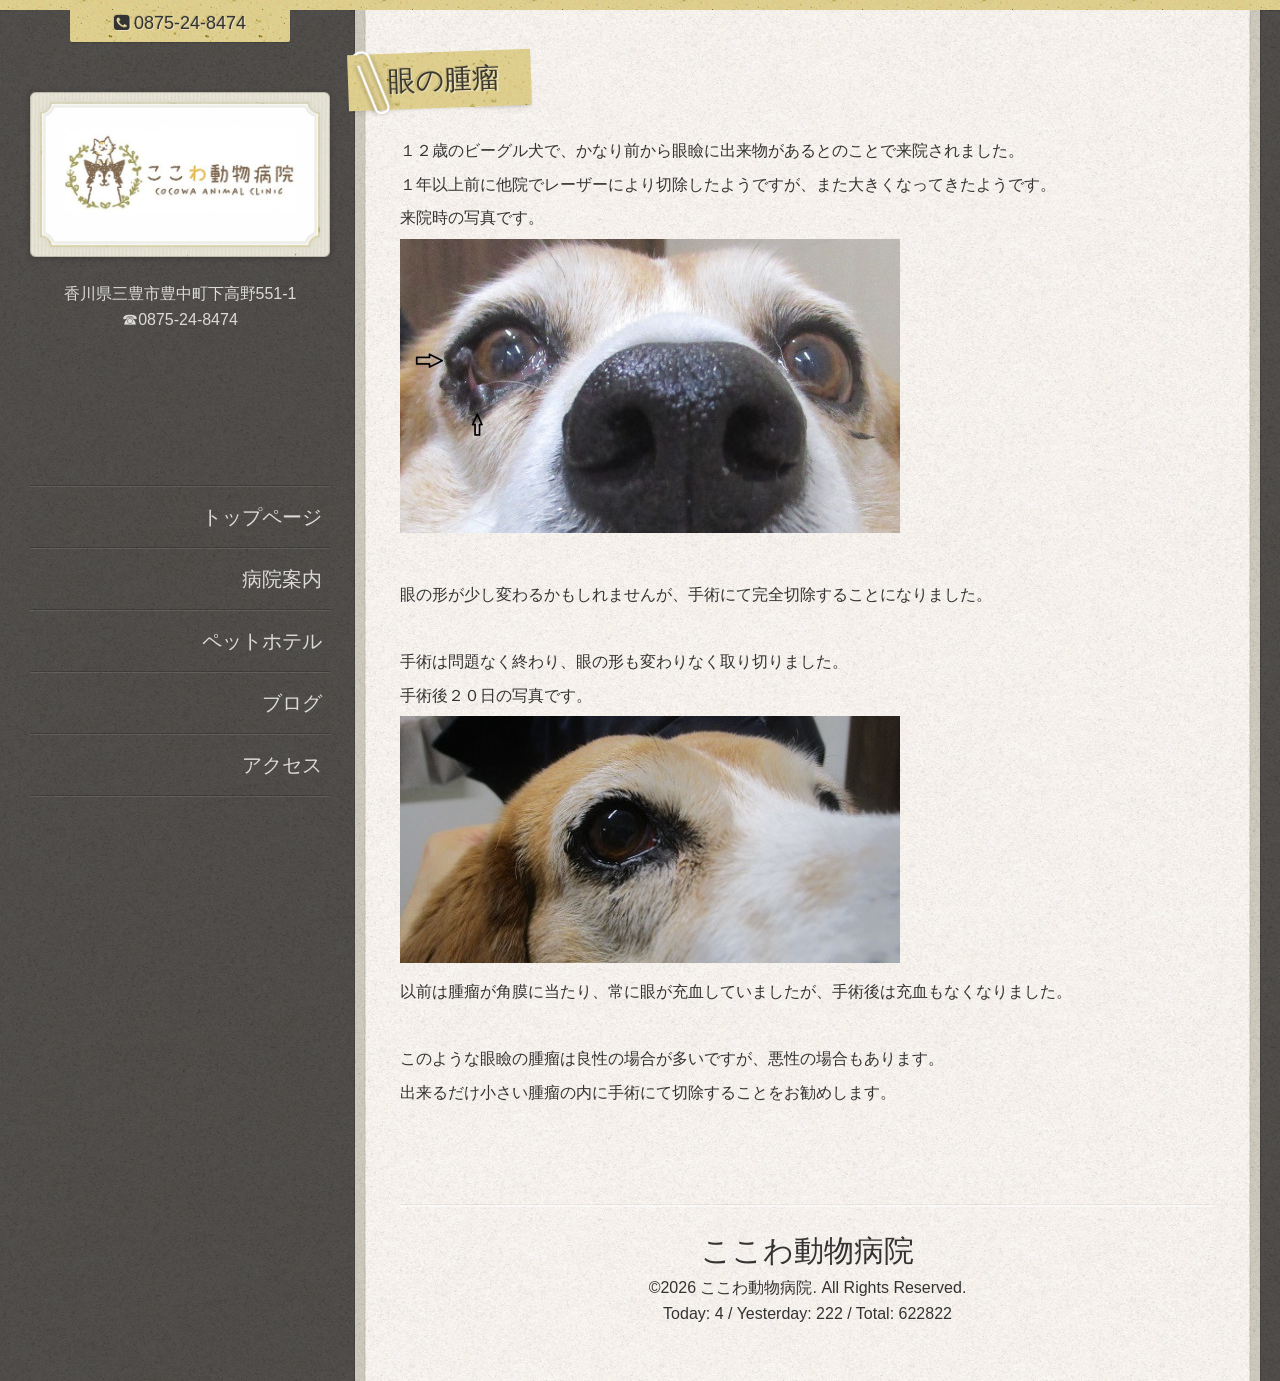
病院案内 (282, 579)
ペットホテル (262, 641)
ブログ (292, 703)
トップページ (262, 517)
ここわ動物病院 (807, 1250)
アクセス (282, 765)
